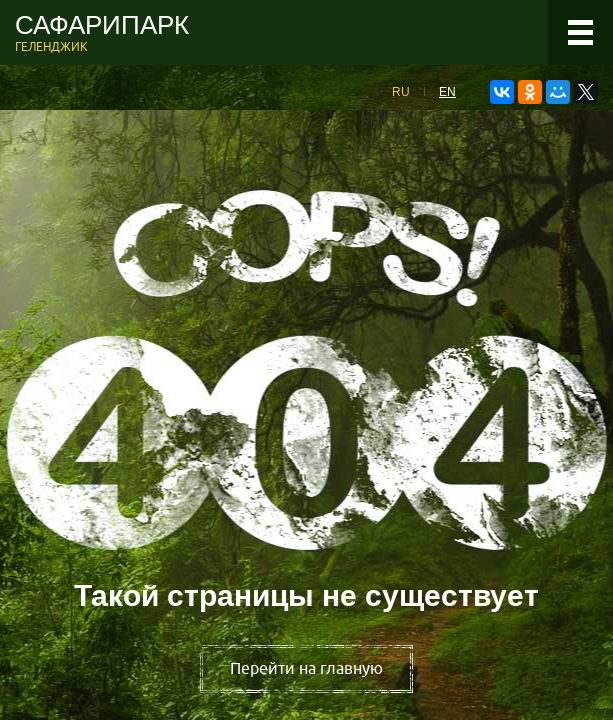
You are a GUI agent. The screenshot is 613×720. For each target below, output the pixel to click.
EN (447, 92)
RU (401, 92)
